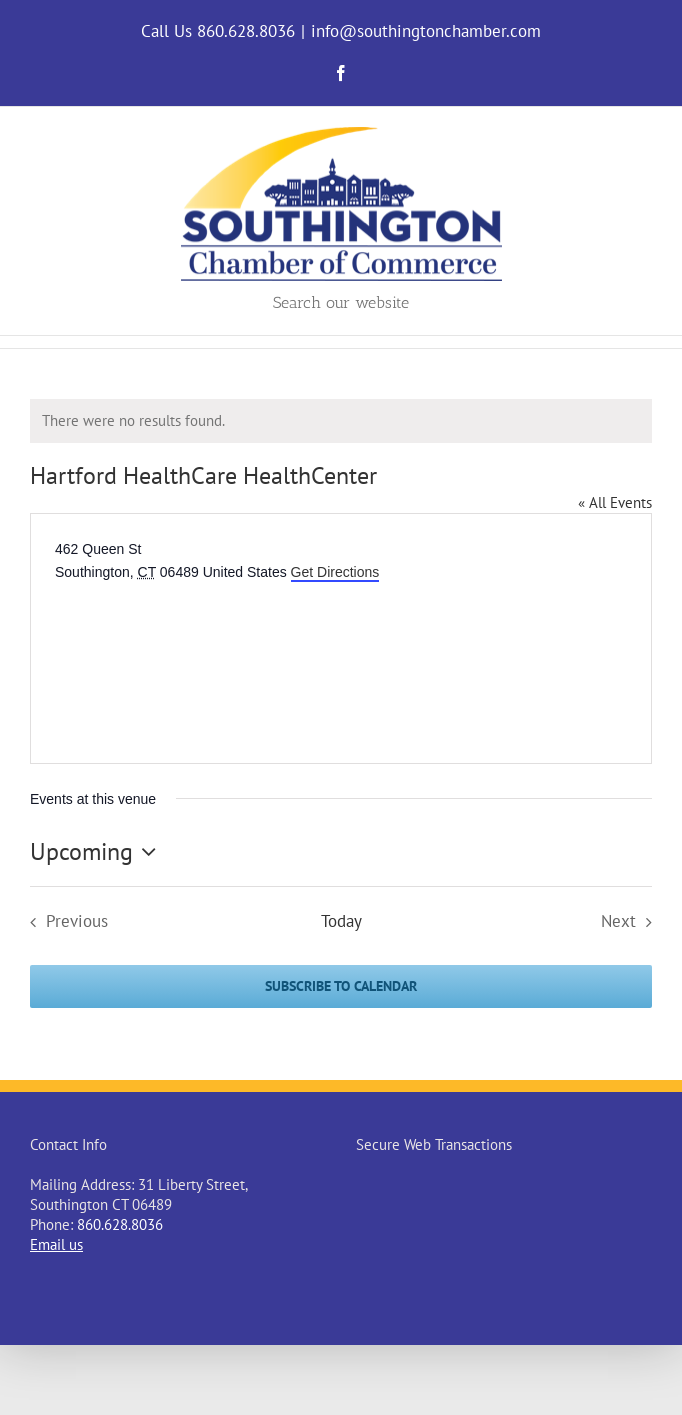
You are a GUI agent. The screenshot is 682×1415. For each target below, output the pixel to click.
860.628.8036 (120, 1224)
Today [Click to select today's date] (341, 921)
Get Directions (335, 572)
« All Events (615, 502)
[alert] (341, 421)
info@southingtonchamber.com (426, 31)
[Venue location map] (205, 659)
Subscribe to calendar (341, 986)
